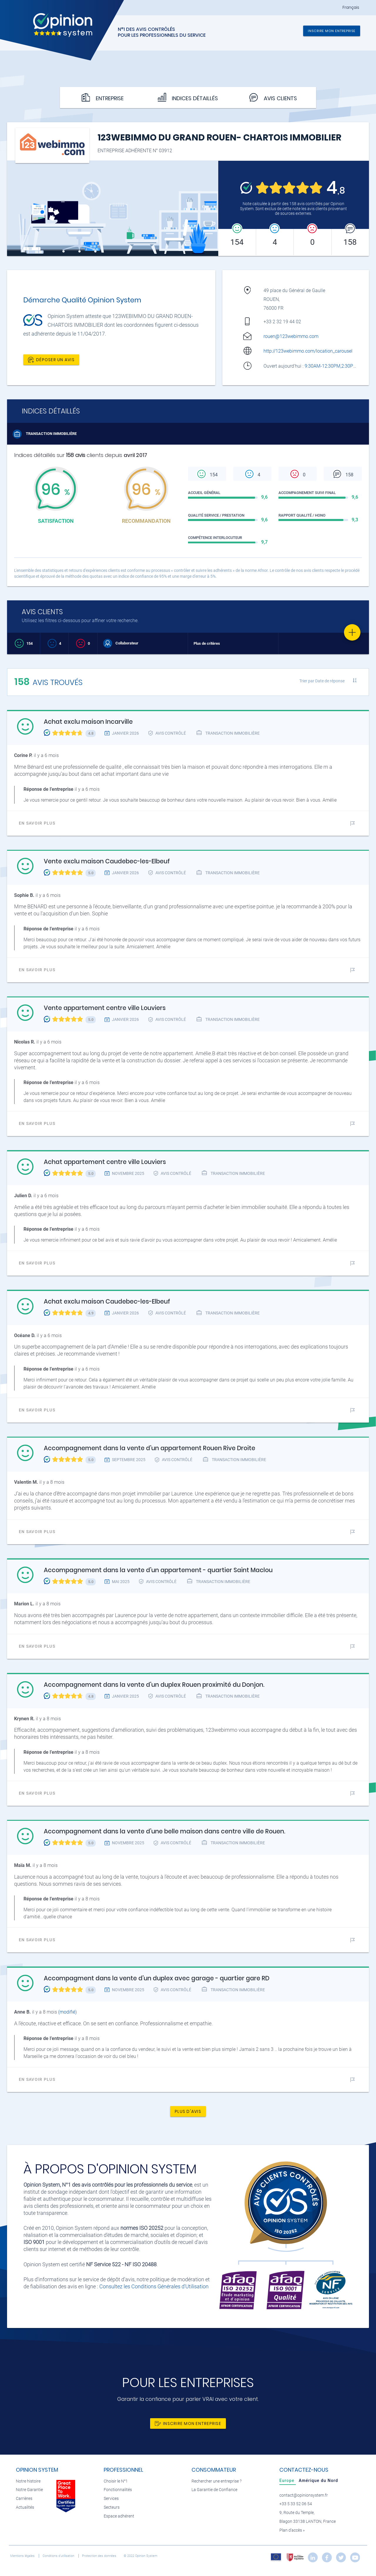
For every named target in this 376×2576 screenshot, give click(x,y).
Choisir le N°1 (116, 2481)
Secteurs (112, 2507)
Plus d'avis (188, 2111)
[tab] (287, 2480)
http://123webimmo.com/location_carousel (307, 351)
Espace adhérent (119, 2516)
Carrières (24, 2498)
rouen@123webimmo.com (290, 336)
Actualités (25, 2507)
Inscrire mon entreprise (331, 31)
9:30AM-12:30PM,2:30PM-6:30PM (340, 366)
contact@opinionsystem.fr (303, 2495)
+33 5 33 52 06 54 (295, 2503)
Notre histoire (28, 2481)
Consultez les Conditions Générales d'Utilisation (154, 2286)
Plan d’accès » (292, 2530)
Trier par (322, 681)
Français (351, 7)
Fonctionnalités (118, 2489)
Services (111, 2498)
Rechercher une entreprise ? (216, 2481)
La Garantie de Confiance (214, 2489)
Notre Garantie (29, 2489)
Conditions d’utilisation (59, 2556)
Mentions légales (23, 2556)
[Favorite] (352, 632)
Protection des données (99, 2556)
